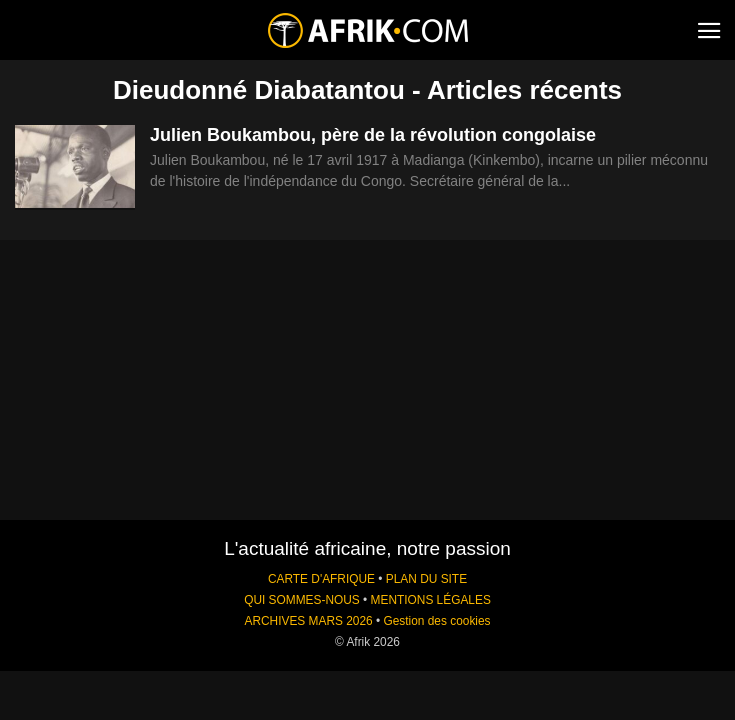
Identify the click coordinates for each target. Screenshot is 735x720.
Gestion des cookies (436, 621)
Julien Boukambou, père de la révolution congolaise (373, 135)
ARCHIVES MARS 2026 (308, 621)
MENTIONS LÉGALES (431, 600)
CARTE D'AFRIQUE (321, 579)
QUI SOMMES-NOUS (302, 600)
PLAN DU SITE (426, 579)
